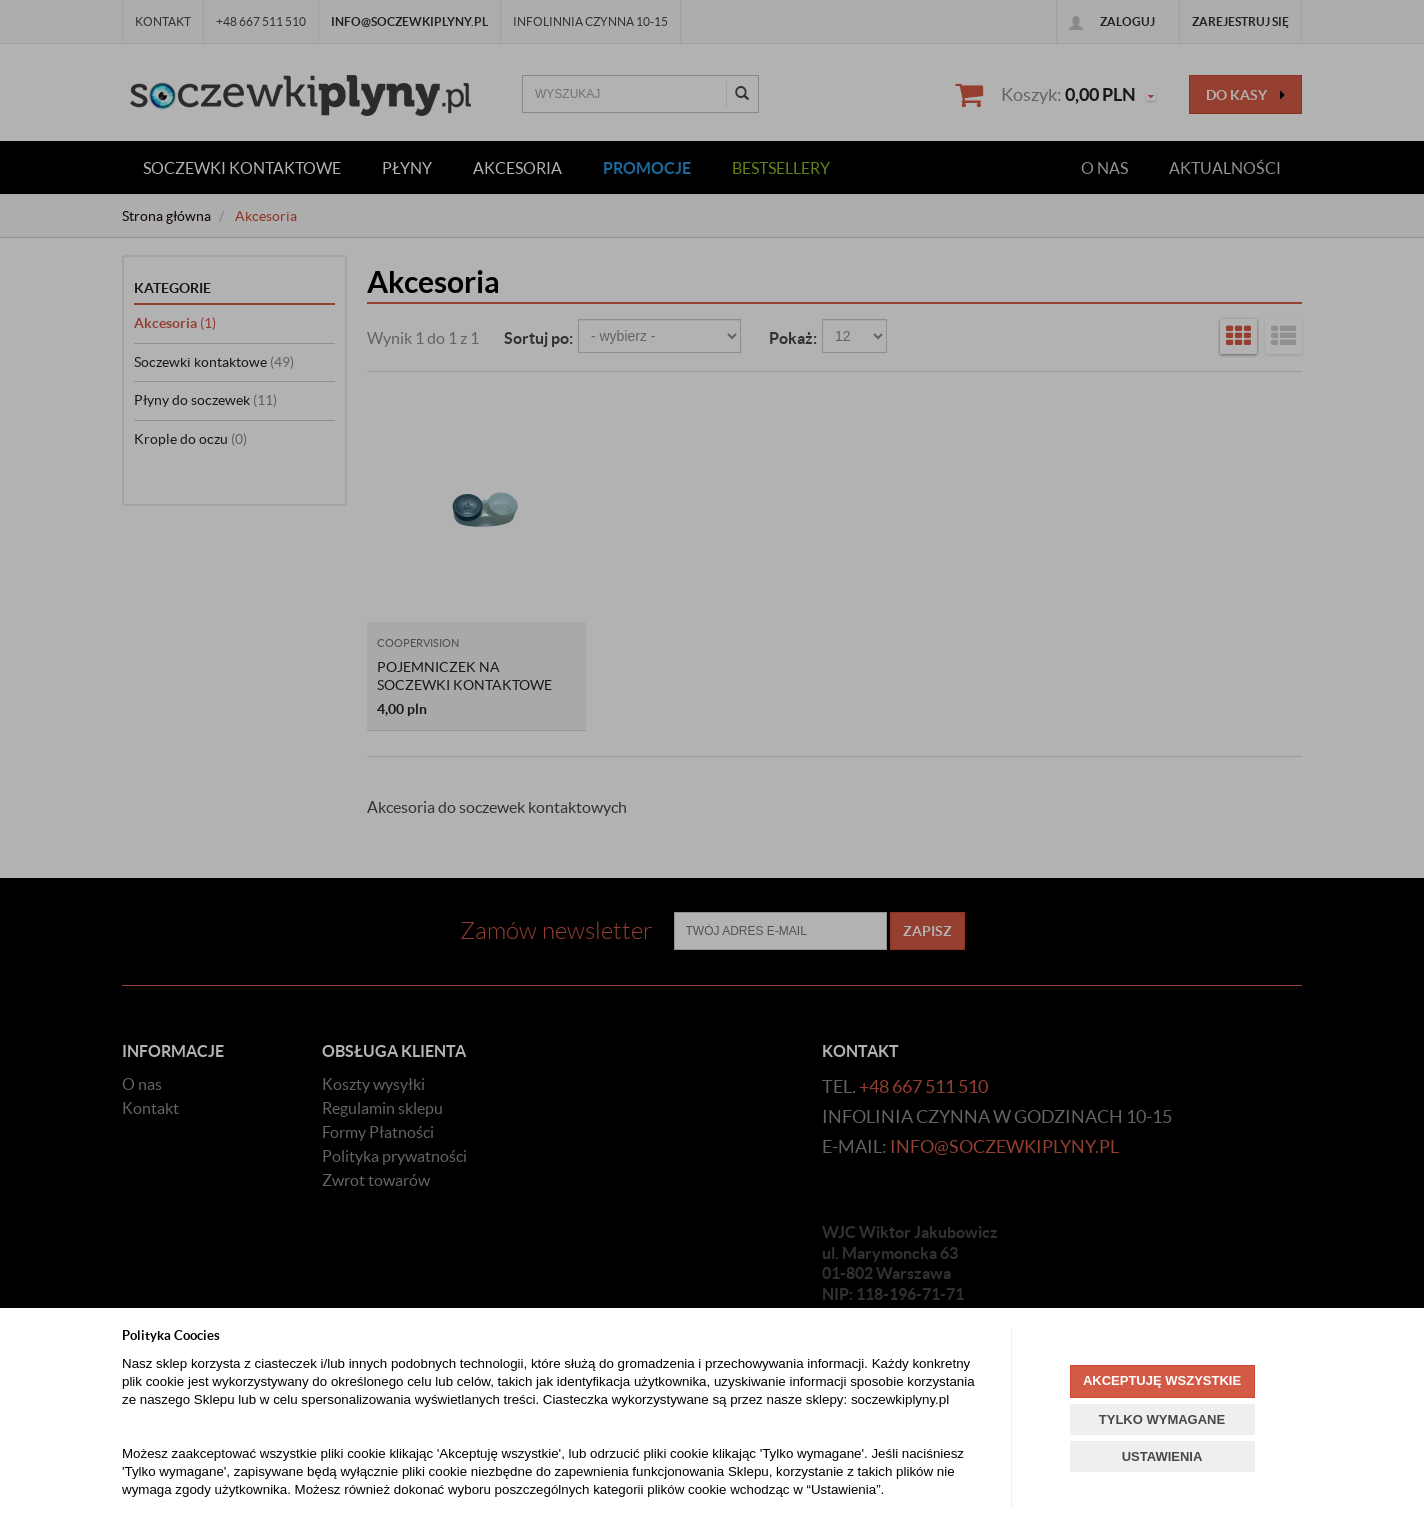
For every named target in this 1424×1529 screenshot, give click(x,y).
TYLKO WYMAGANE (1162, 1419)
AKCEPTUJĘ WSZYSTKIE (1162, 1380)
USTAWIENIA (1162, 1456)
